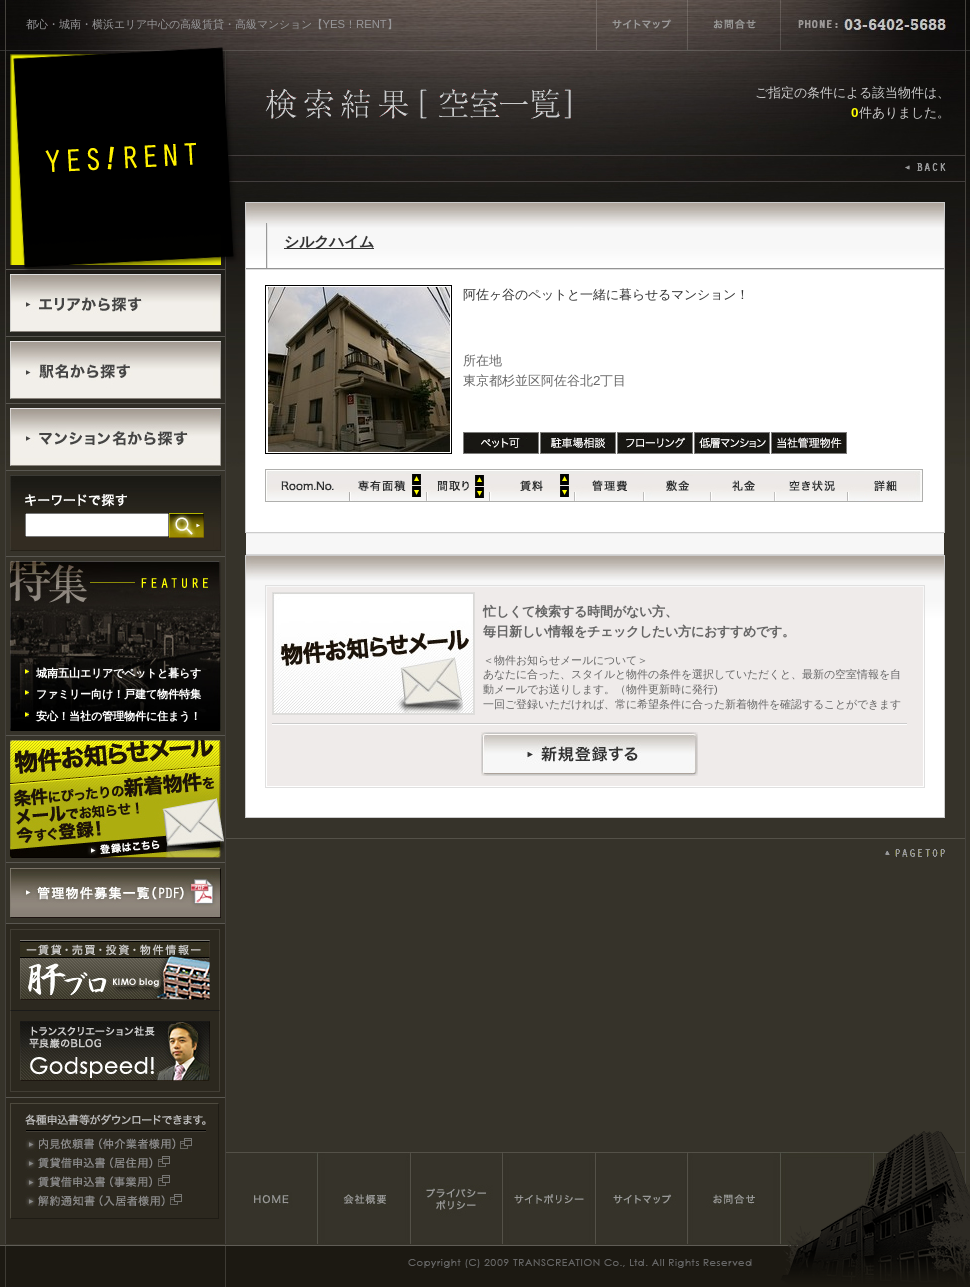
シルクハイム (329, 241)
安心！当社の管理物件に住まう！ (118, 716)
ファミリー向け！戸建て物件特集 (118, 694)
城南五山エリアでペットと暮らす (118, 673)
